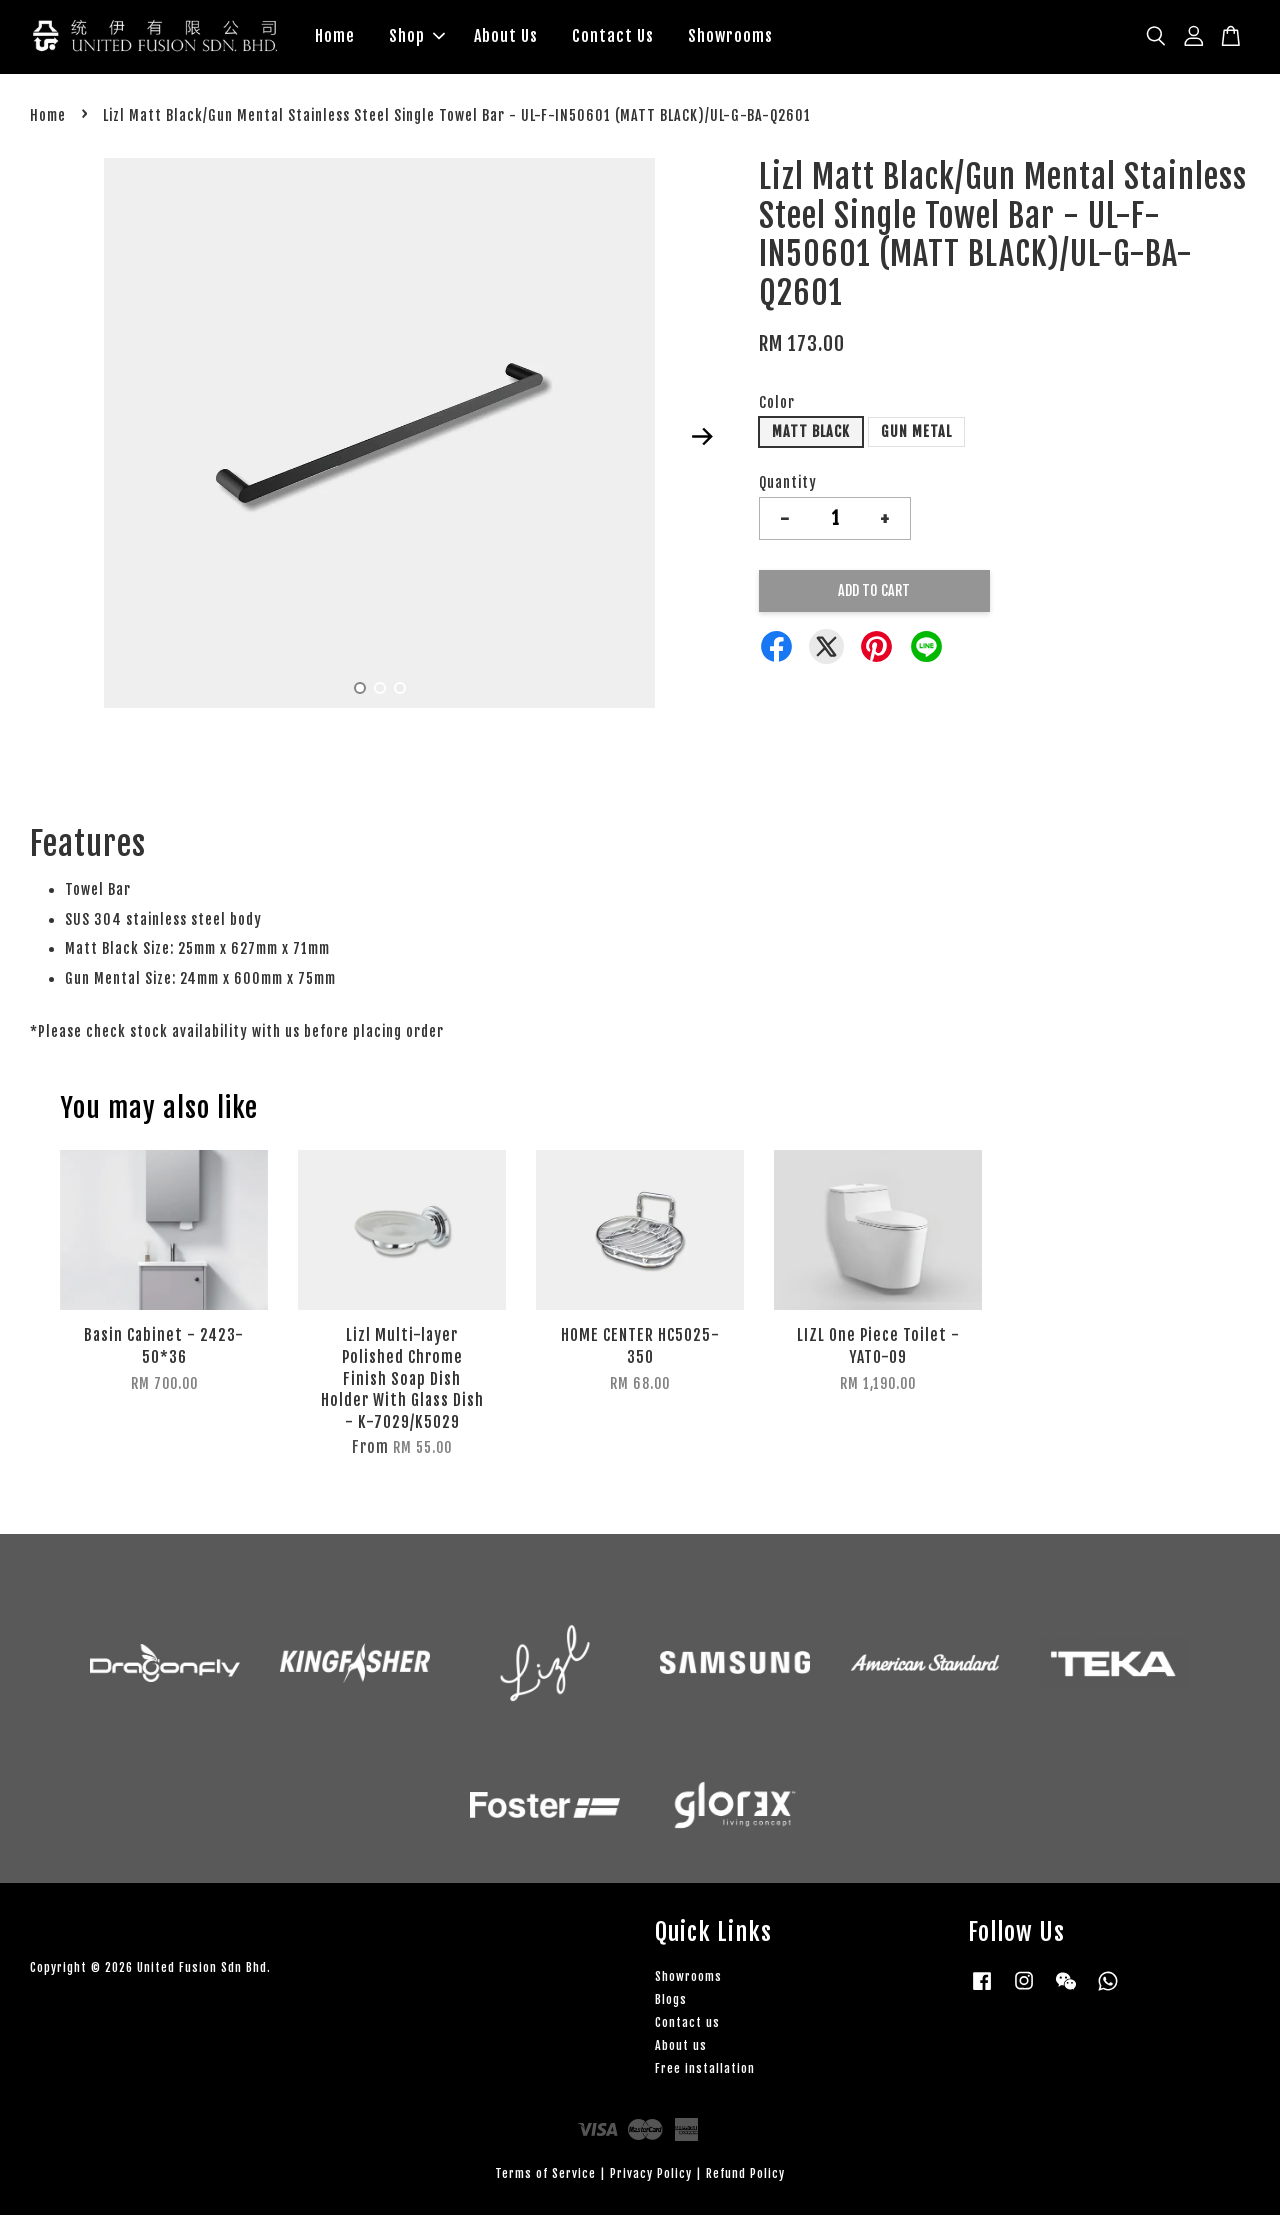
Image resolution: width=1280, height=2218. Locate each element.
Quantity (788, 485)
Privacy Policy (651, 2177)
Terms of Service (545, 2177)
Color (777, 405)
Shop (417, 38)
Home (335, 38)
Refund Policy (745, 2177)
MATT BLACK (811, 434)
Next (702, 439)
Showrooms (730, 38)
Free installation (705, 2072)
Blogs (671, 2002)
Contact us (687, 2025)
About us (681, 2048)
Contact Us (613, 38)
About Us (506, 38)
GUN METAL (916, 434)
